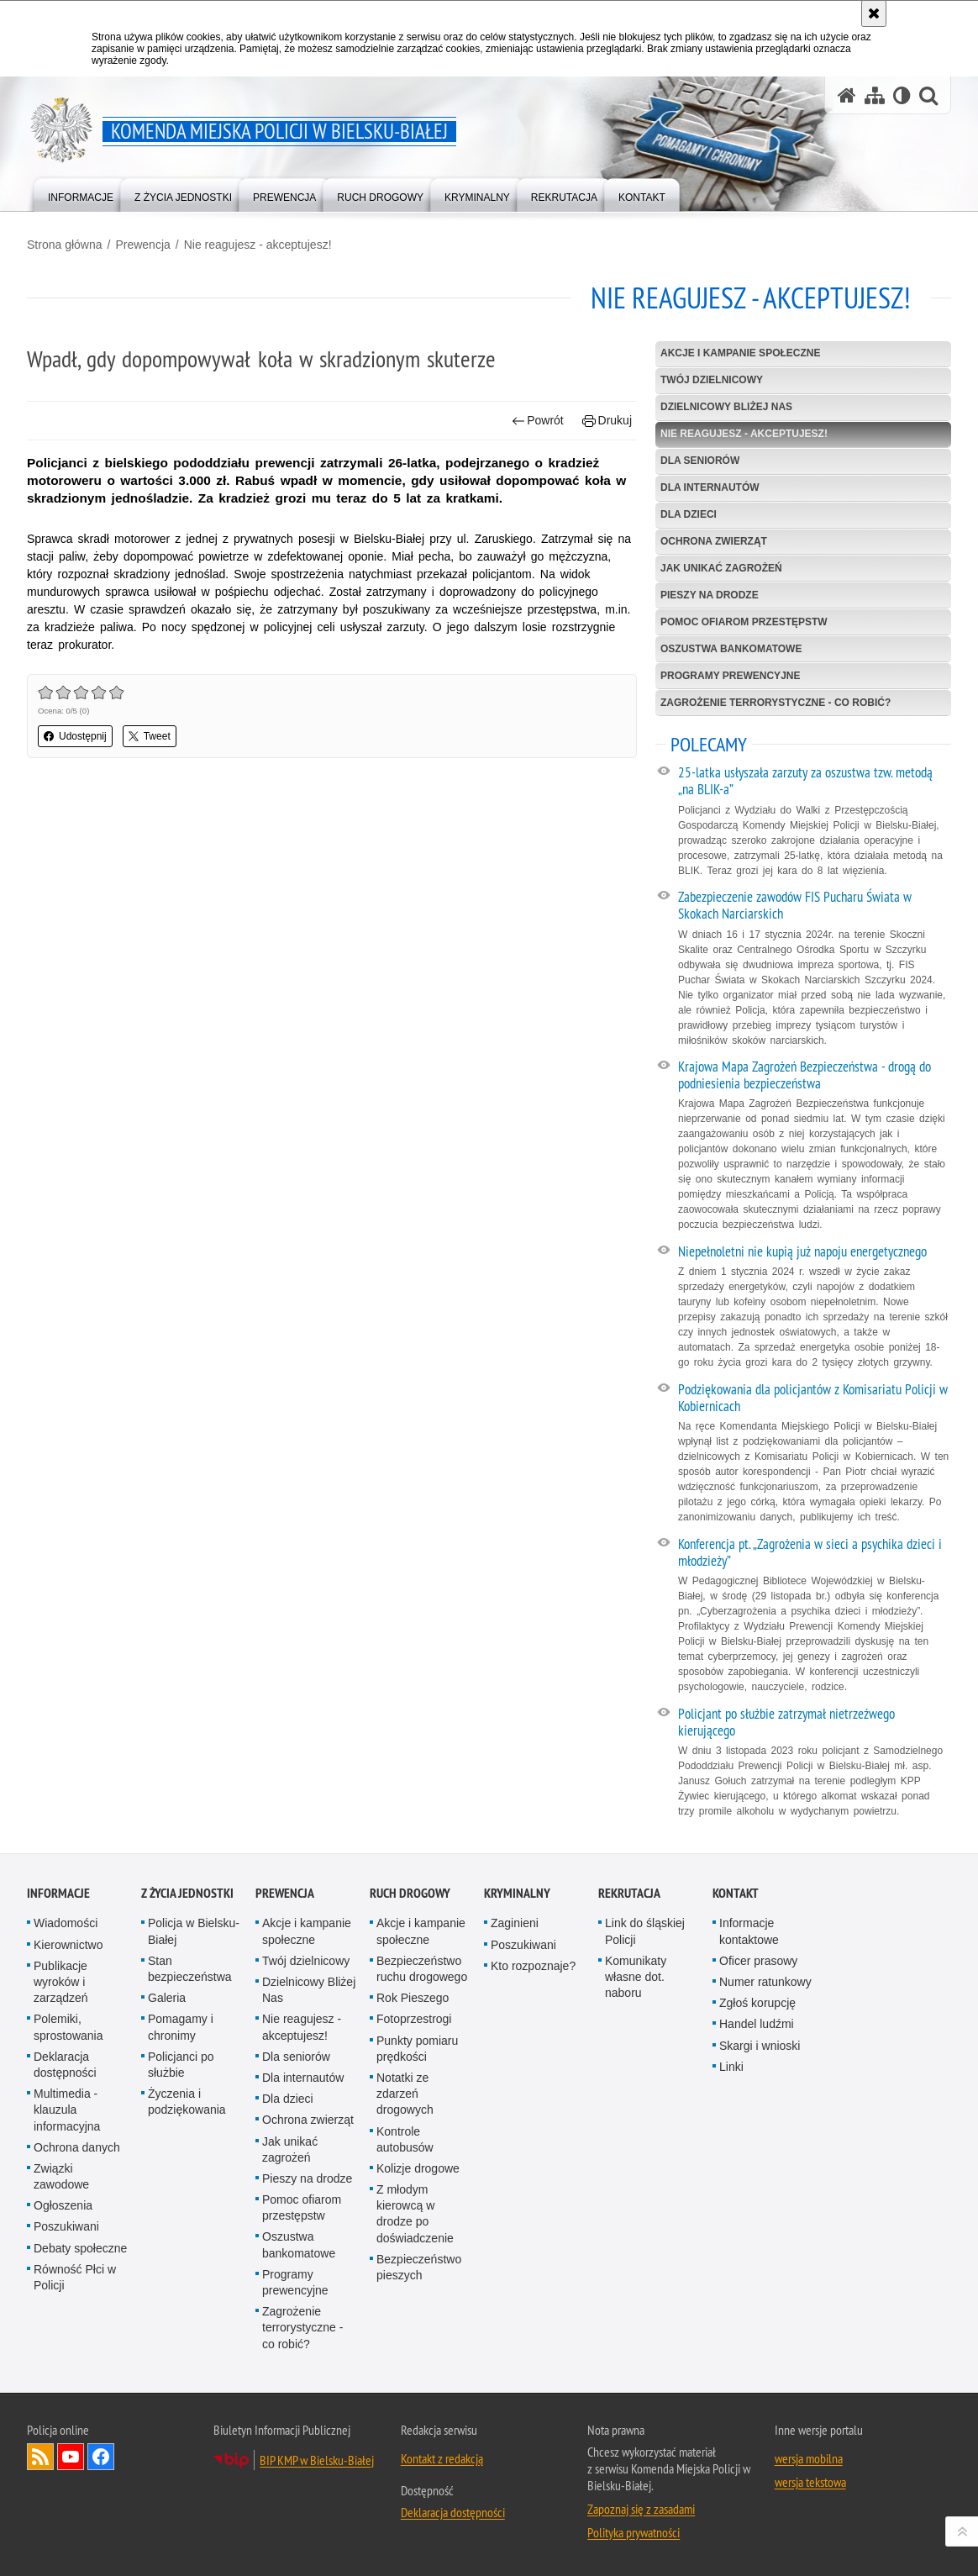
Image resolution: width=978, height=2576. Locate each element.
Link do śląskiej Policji (645, 1931)
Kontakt (735, 1893)
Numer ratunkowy (765, 1982)
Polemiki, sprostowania (68, 2026)
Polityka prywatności (633, 2532)
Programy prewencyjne (730, 676)
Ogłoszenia (63, 2205)
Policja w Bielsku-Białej (193, 1931)
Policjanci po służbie (181, 2064)
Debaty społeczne (80, 2248)
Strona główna (65, 244)
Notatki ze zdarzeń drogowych (405, 2093)
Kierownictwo (68, 1945)
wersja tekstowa (810, 2481)
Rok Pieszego (412, 1997)
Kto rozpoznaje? (533, 1966)
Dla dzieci (688, 514)
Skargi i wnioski (759, 2045)
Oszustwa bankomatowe (731, 649)
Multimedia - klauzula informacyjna (67, 2109)
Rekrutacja (629, 1893)
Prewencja (142, 244)
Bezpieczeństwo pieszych (418, 2267)
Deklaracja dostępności (65, 2064)
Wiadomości (65, 1923)
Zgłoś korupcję (757, 2003)
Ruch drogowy (410, 1893)
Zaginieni (515, 1923)
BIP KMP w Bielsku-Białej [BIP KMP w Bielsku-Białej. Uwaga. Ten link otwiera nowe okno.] (317, 2460)
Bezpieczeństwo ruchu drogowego (421, 1968)
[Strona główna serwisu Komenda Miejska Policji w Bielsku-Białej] (847, 95)
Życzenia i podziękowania (187, 2101)
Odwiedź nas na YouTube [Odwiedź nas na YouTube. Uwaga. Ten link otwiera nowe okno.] (70, 2456)
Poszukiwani (66, 2226)
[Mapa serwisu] (875, 95)
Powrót (538, 421)
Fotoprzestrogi (413, 2019)
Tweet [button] (150, 736)
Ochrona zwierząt (713, 541)
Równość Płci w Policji (75, 2277)
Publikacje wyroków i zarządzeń (61, 1981)
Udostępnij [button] (75, 736)
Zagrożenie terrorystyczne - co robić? (775, 703)
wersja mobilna (809, 2458)
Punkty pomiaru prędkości (417, 2048)
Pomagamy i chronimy (180, 2026)
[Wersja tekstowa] (902, 95)
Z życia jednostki (187, 1893)
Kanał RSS (40, 2456)
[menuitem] (80, 194)
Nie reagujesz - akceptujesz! (258, 244)
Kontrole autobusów (405, 2139)
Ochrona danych (77, 2147)
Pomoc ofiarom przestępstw (744, 622)
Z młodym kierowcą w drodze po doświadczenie (415, 2214)
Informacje (58, 1893)
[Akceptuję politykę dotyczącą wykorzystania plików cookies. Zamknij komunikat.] (873, 13)
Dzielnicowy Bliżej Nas (726, 407)
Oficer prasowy (758, 1961)
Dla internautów (710, 487)
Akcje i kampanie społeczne (740, 353)
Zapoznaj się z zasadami (641, 2508)
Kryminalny (517, 1893)
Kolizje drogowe (418, 2168)
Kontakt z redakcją (442, 2458)
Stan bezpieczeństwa (190, 1968)
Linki (731, 2066)
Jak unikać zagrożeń (721, 568)
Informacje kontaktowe (749, 1931)
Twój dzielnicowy (711, 380)
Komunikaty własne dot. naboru (635, 1976)
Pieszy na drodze (709, 595)
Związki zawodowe (61, 2176)
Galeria (167, 1997)
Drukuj (607, 421)
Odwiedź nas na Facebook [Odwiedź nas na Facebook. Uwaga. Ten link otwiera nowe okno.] (100, 2456)
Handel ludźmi (756, 2024)
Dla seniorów (699, 460)
